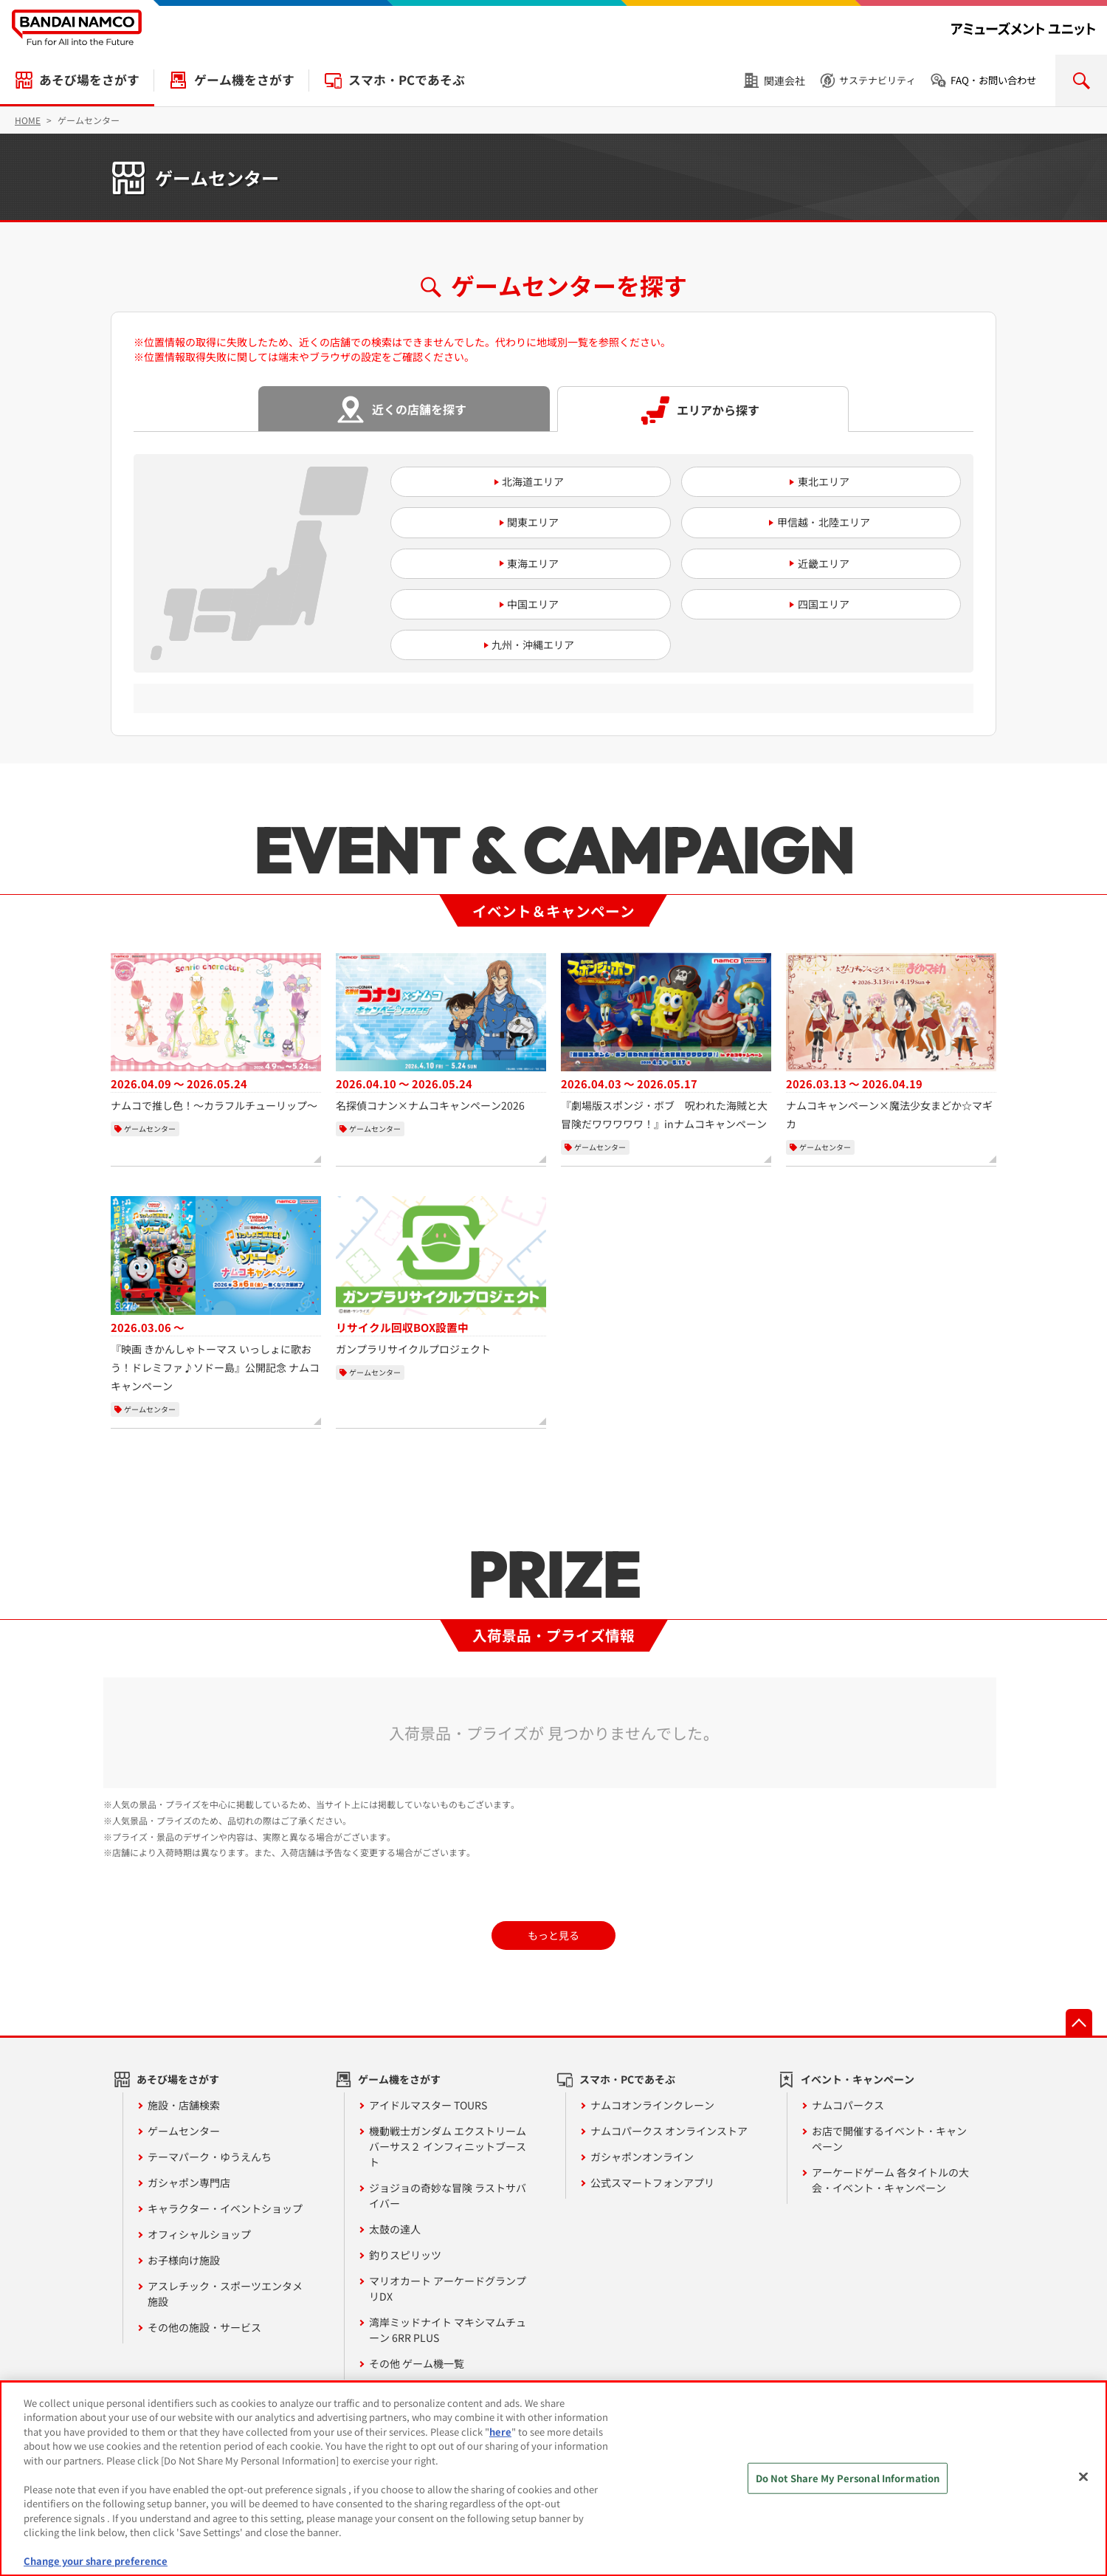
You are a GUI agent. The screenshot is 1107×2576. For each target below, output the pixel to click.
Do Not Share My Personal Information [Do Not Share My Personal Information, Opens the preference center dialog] (848, 2478)
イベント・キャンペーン (857, 2079)
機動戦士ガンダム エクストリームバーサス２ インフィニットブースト (447, 2146)
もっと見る (553, 1935)
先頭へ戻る (1079, 2022)
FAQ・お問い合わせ (993, 80)
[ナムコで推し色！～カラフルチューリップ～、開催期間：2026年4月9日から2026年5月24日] (216, 1033)
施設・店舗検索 (184, 2105)
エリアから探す (718, 410)
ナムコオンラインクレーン (652, 2105)
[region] (553, 2478)
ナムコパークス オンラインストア (669, 2130)
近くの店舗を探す (419, 409)
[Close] (1083, 2476)
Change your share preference (96, 2561)
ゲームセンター (184, 2130)
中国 (517, 604)
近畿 (808, 563)
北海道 (517, 481)
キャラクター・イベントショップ (225, 2208)
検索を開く (1081, 80)
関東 (517, 522)
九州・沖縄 (517, 644)
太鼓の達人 (395, 2229)
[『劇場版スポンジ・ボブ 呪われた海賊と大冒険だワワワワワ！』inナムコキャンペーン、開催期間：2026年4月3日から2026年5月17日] (666, 1042)
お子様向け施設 (184, 2260)
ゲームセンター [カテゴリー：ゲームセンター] (150, 1128)
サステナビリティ (877, 80)
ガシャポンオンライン (642, 2156)
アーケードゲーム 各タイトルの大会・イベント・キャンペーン (890, 2180)
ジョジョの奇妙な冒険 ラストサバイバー (447, 2195)
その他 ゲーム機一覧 (416, 2363)
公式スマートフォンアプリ (652, 2182)
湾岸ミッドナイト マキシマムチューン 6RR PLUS (447, 2330)
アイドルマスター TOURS (428, 2105)
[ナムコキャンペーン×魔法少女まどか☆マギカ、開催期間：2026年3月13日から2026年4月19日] (891, 1042)
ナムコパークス (848, 2105)
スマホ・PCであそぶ (406, 80)
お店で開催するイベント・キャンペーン (889, 2138)
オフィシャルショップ (199, 2234)
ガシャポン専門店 (189, 2182)
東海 (517, 563)
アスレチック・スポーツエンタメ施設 (225, 2293)
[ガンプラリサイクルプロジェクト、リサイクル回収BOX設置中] (441, 1277)
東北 (808, 481)
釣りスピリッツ (405, 2254)
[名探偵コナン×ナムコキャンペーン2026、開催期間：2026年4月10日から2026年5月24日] (441, 1033)
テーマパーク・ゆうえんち (210, 2156)
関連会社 (784, 80)
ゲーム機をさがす (244, 80)
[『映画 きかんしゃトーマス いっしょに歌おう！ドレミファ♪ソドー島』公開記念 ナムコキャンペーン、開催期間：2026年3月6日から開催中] (216, 1295)
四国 (808, 604)
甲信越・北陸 (808, 522)
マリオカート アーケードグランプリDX (447, 2288)
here (500, 2432)
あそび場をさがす (89, 80)
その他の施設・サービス (204, 2327)
